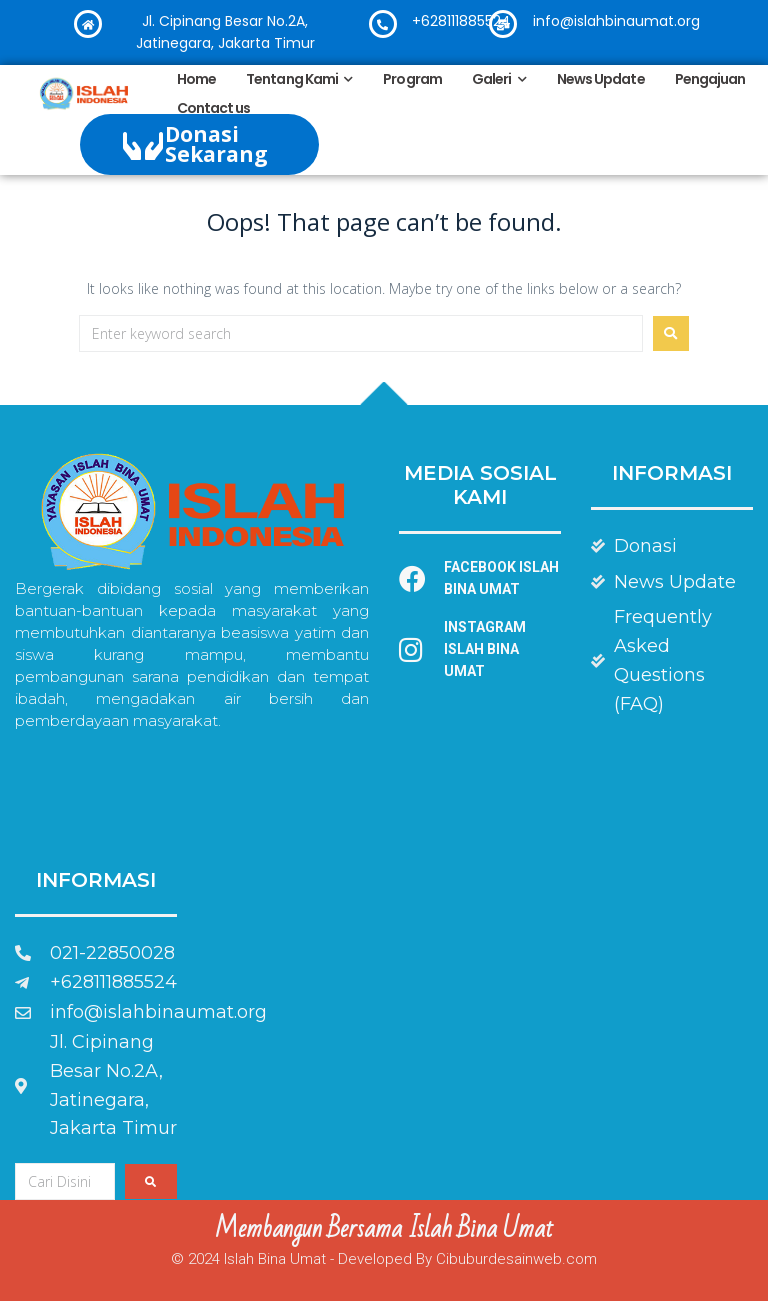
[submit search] (151, 1181)
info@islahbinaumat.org (616, 21)
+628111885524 (461, 21)
